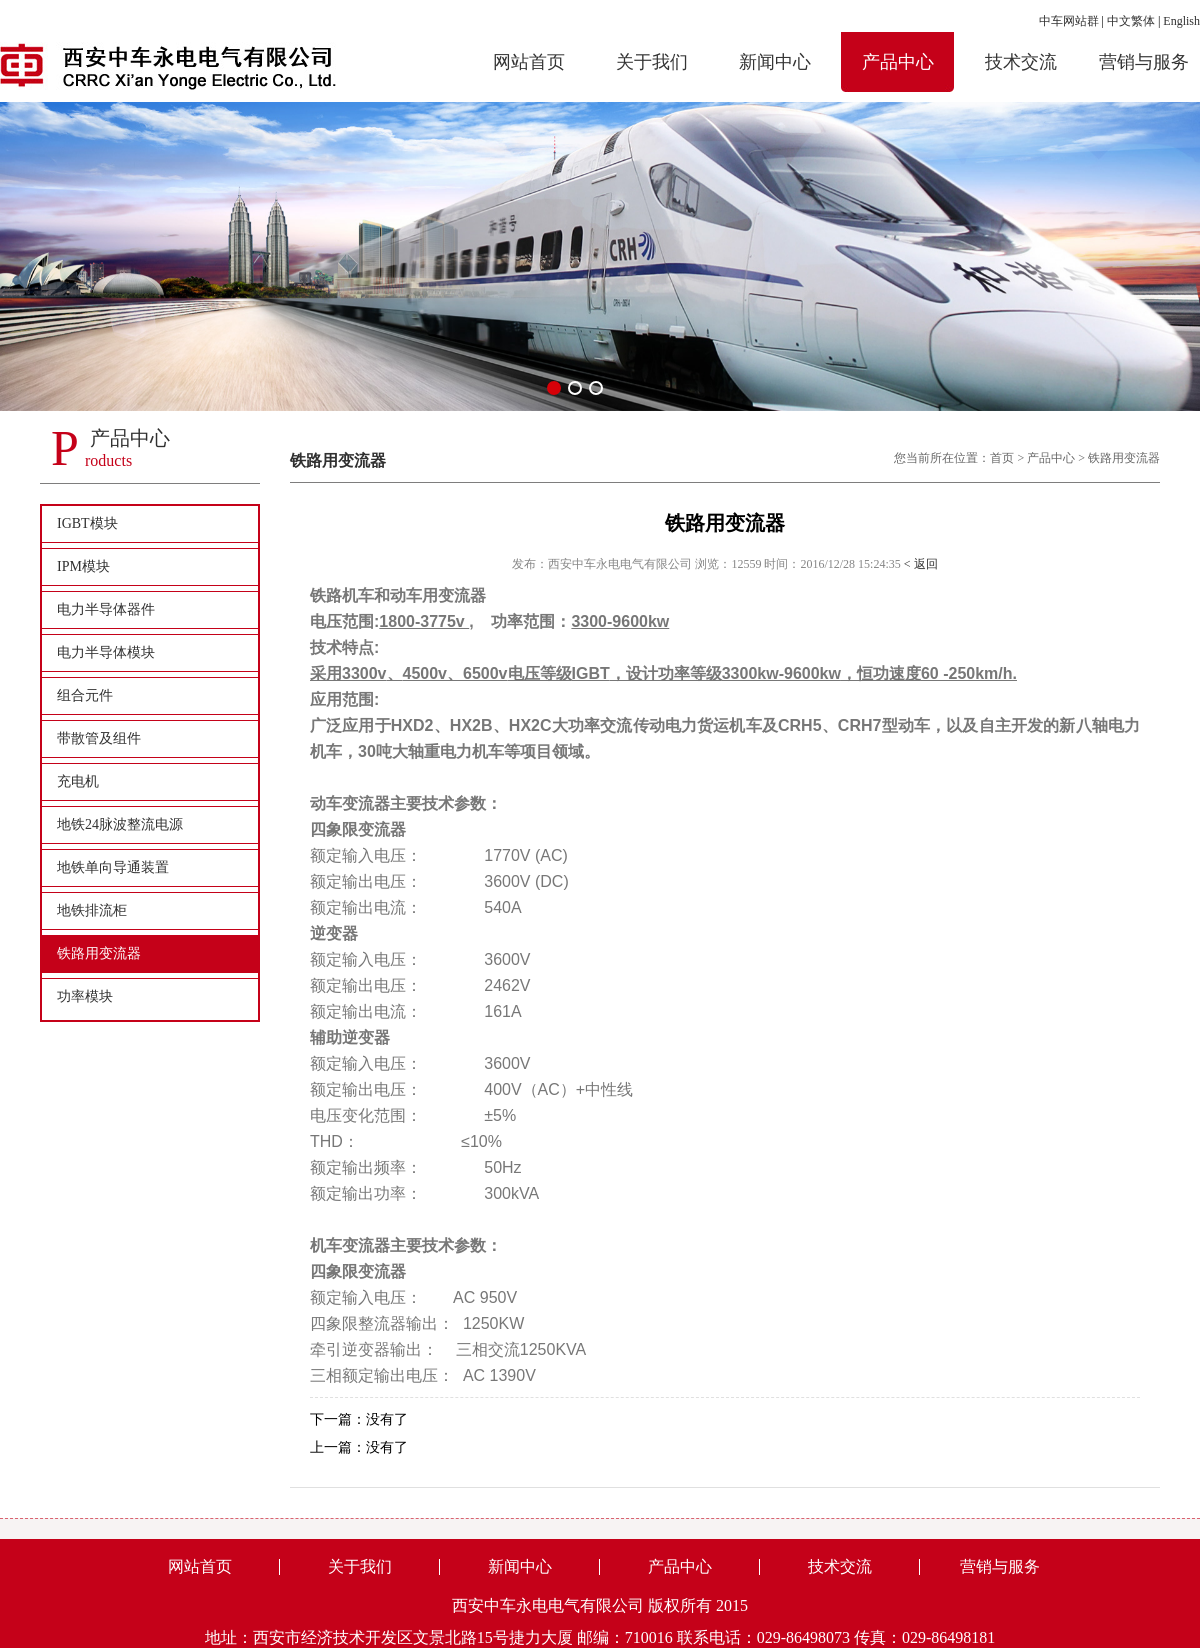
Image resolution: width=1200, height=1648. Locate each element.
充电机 (78, 781)
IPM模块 (83, 566)
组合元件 (85, 695)
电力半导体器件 (106, 609)
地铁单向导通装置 (113, 867)
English (1181, 21)
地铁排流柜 (92, 910)
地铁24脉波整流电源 (120, 824)
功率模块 (85, 996)
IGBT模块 (87, 523)
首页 (1002, 458)
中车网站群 (1069, 21)
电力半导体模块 (106, 652)
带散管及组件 (99, 738)
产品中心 (1051, 458)
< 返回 (921, 564)
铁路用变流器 (99, 953)
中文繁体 (1131, 21)
